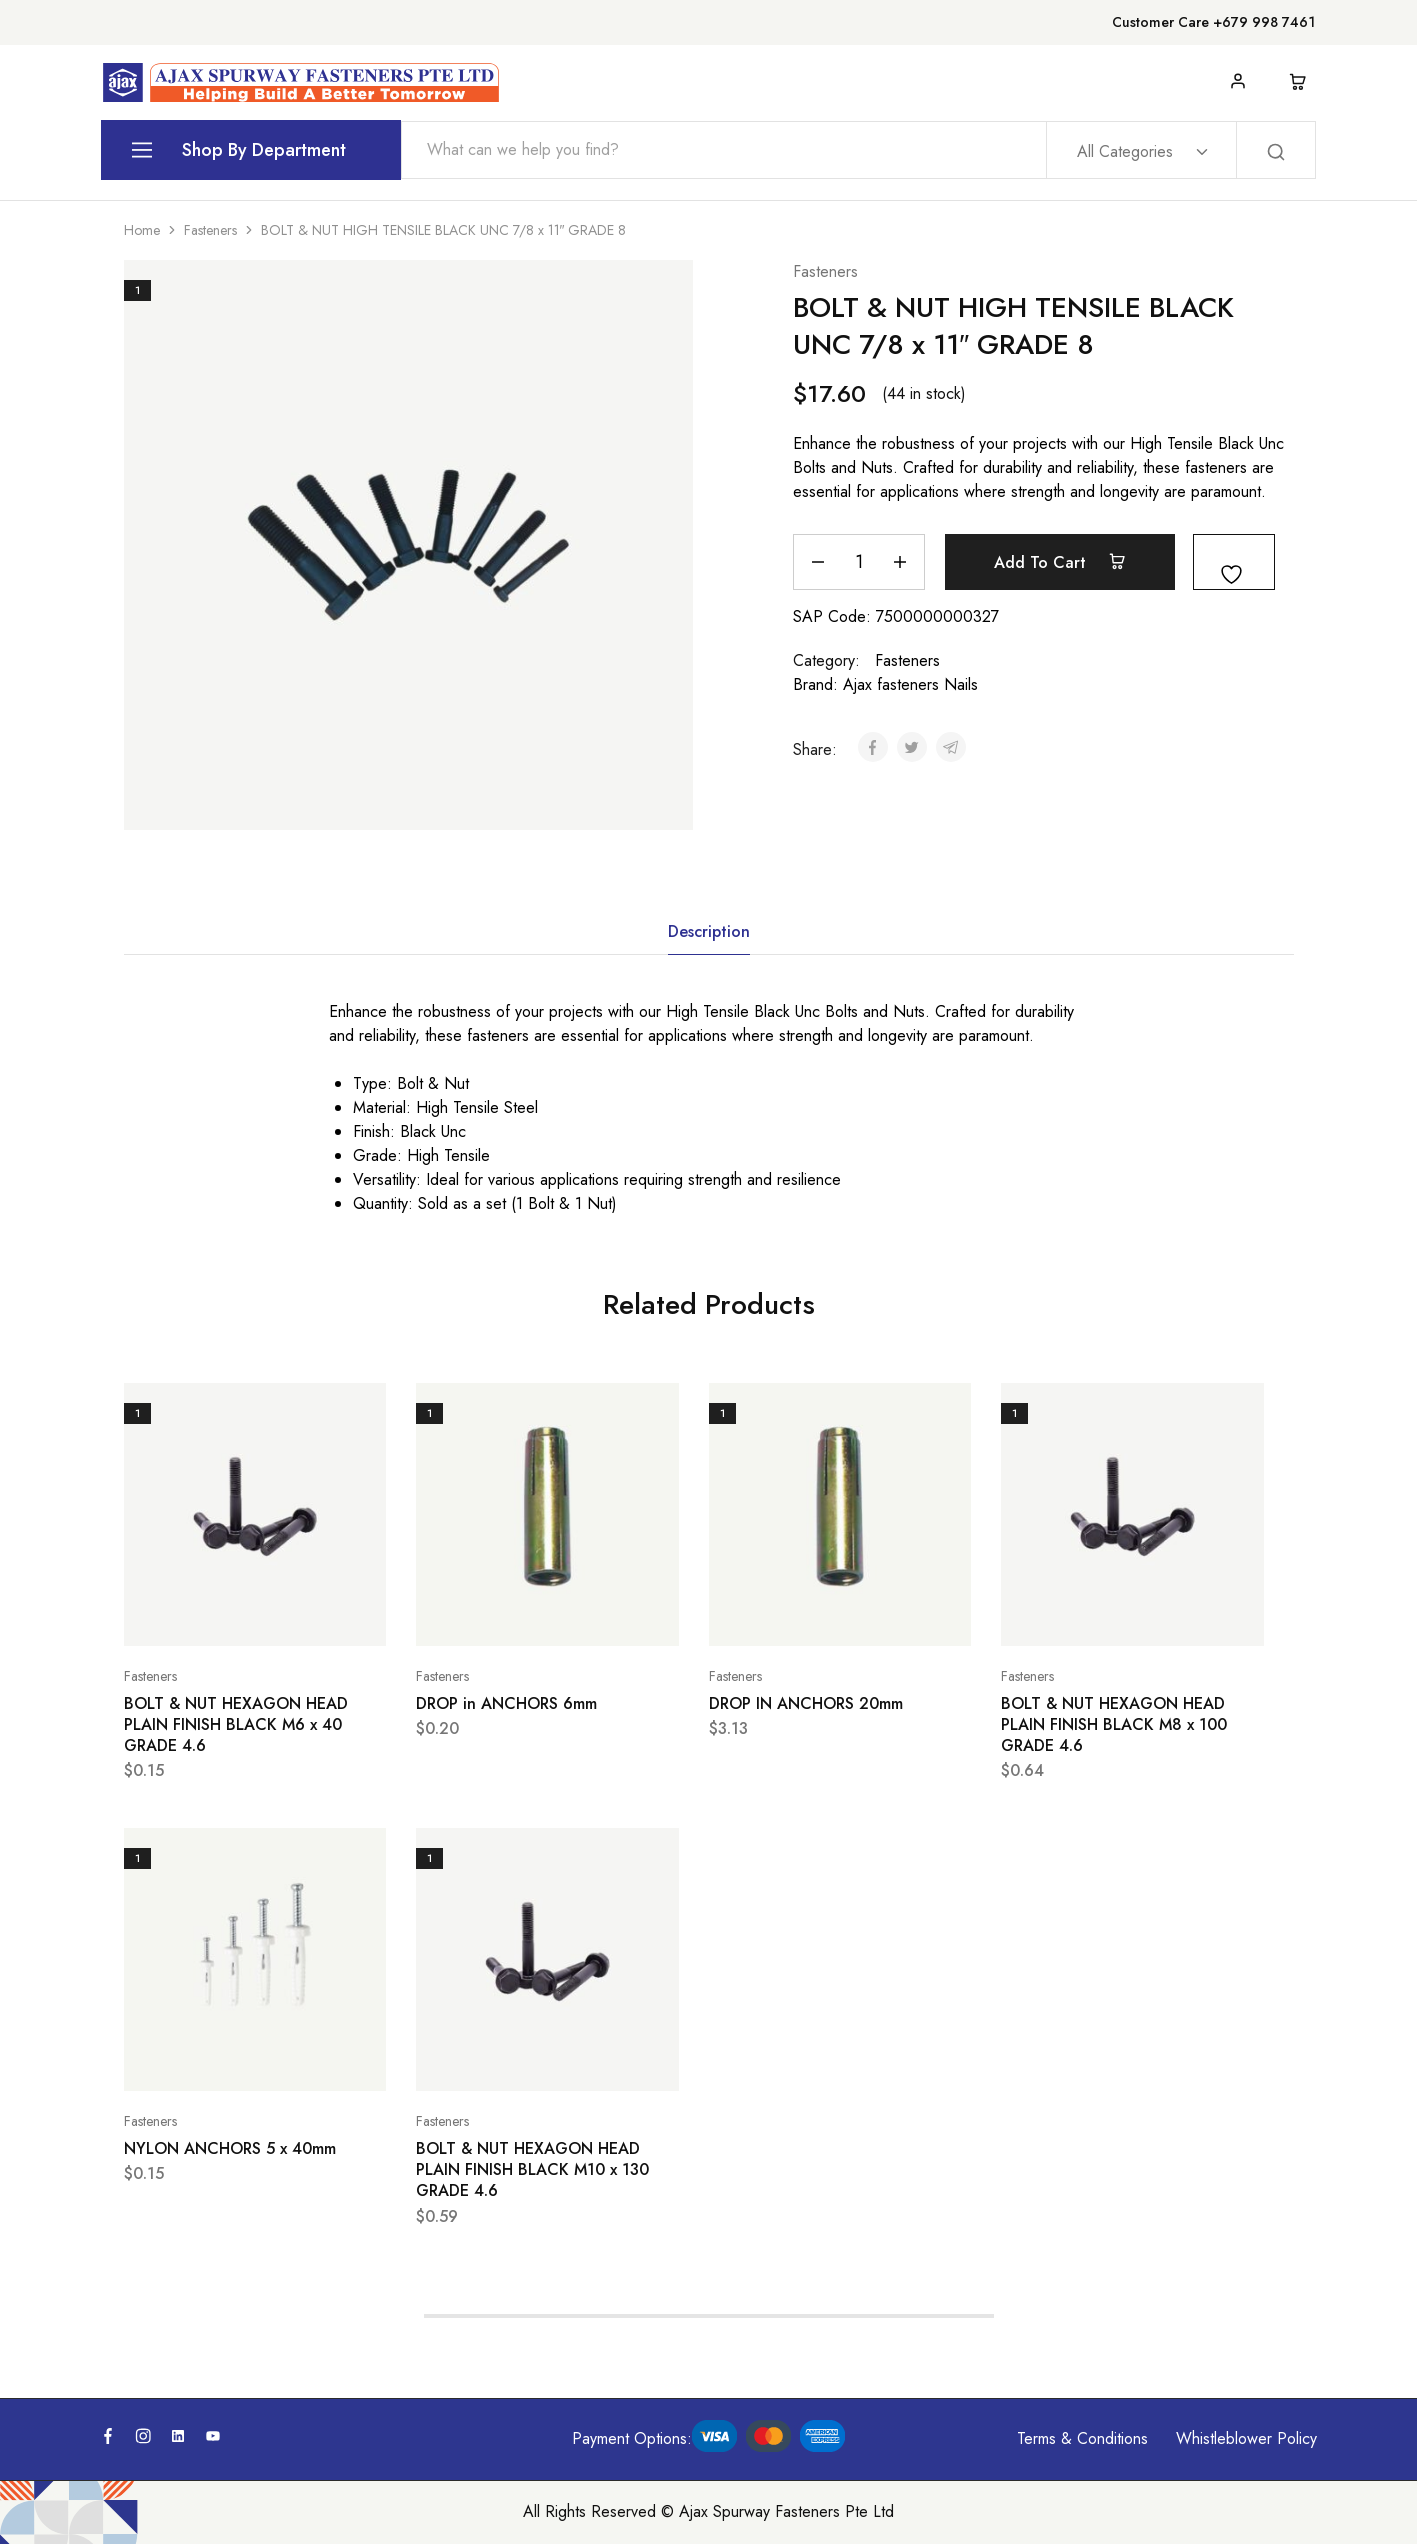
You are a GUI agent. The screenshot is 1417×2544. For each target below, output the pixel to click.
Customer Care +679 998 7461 (1213, 22)
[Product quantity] (859, 562)
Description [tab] (709, 931)
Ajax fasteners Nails (910, 684)
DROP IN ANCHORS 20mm (806, 1703)
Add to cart (1060, 562)
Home (142, 230)
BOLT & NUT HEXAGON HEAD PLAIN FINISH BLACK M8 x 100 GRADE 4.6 (1114, 1725)
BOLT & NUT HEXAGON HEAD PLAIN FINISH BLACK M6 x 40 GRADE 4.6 (236, 1725)
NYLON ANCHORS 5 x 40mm (230, 2148)
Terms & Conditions (1082, 2438)
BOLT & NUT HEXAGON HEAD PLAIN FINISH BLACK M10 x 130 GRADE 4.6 (532, 2170)
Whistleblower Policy (1246, 2438)
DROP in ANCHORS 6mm (506, 1703)
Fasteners (210, 230)
